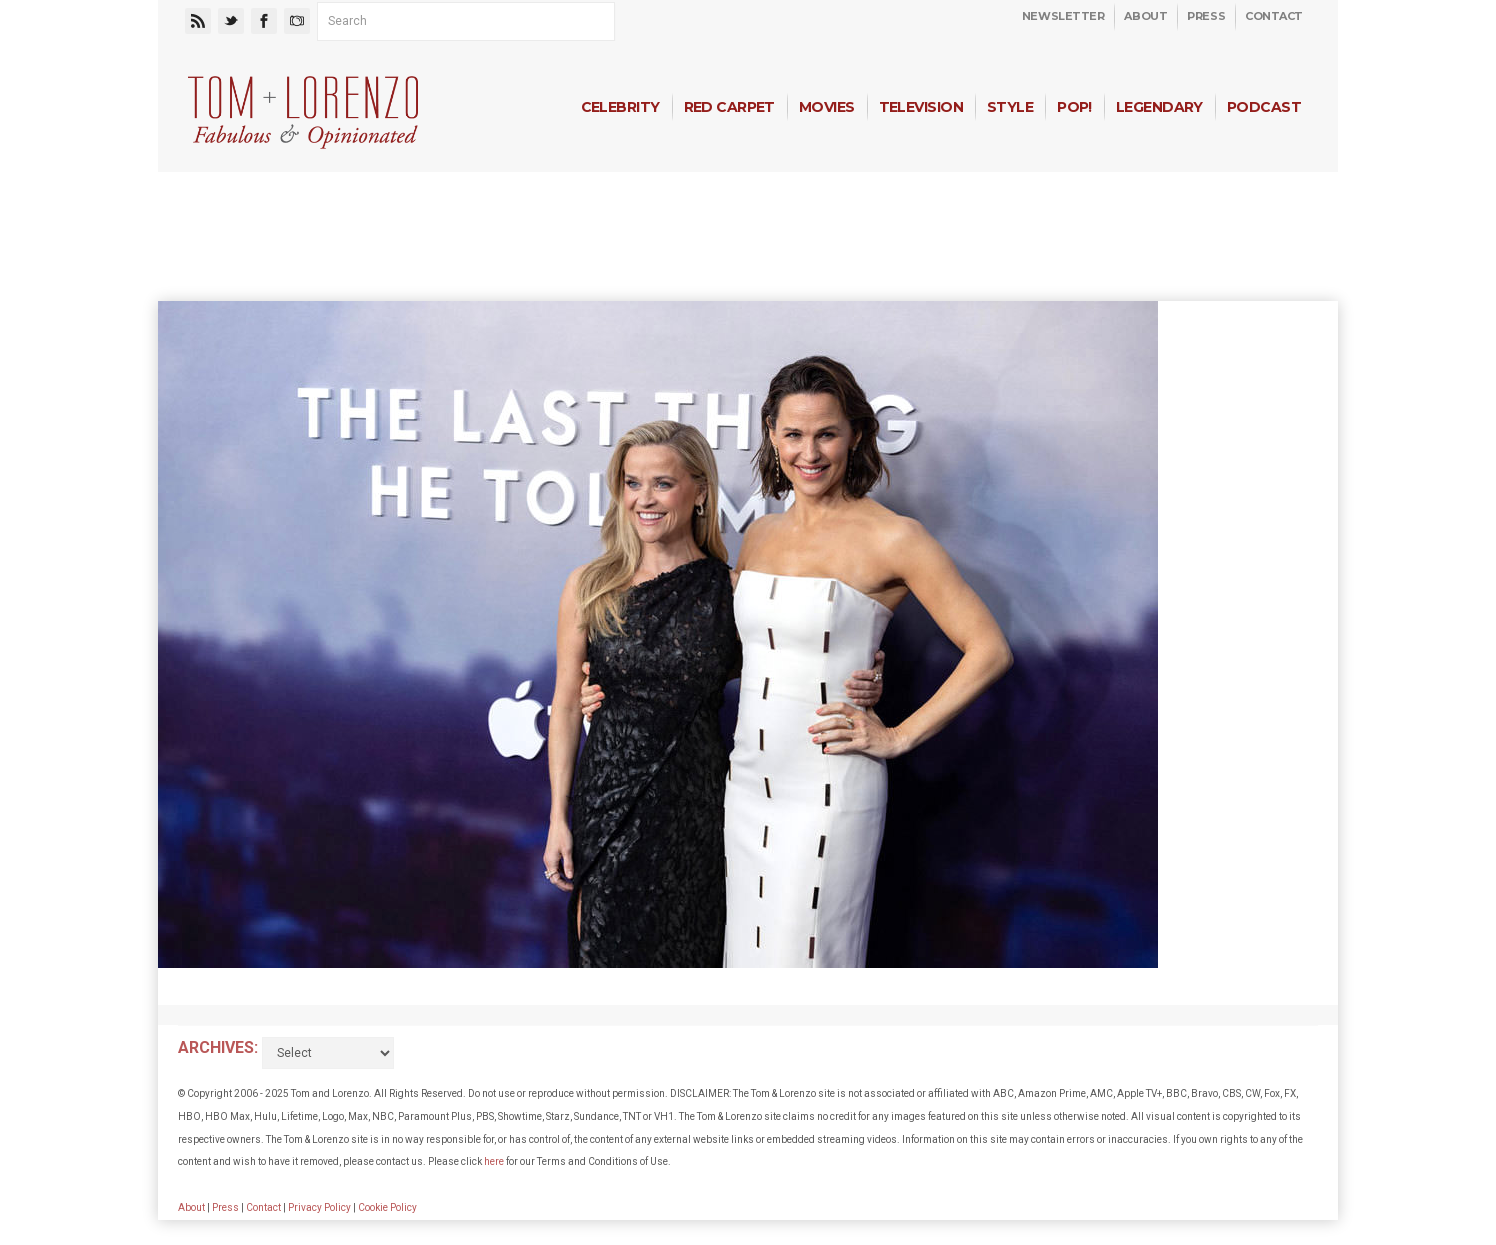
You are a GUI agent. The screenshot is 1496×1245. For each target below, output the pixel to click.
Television (921, 107)
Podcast (1264, 107)
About (1145, 16)
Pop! (1074, 107)
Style (1010, 107)
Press (1206, 16)
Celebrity (620, 107)
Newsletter (1063, 16)
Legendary (1159, 107)
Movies (827, 107)
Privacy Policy (319, 1207)
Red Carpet (729, 107)
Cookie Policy (387, 1207)
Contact (1274, 16)
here (494, 1161)
